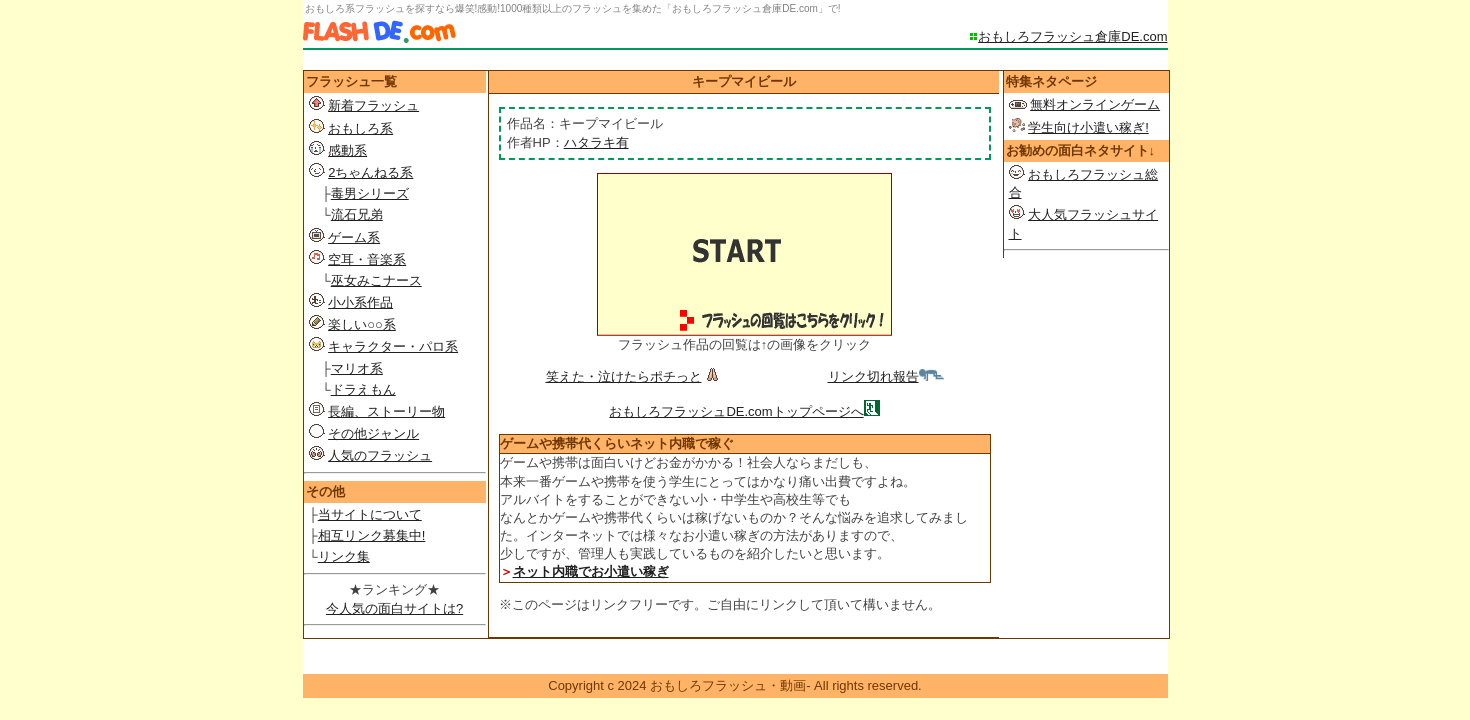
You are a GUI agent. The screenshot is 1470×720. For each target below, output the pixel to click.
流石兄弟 (357, 214)
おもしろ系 (360, 128)
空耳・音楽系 (367, 259)
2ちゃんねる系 (370, 172)
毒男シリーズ (370, 193)
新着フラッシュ (373, 105)
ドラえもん (363, 389)
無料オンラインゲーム (1095, 104)
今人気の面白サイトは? (394, 608)
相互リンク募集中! (372, 535)
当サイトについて (370, 514)
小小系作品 (360, 302)
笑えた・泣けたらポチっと (634, 376)
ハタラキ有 (596, 142)
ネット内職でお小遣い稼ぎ (591, 571)
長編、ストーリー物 (386, 411)
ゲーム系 (354, 237)
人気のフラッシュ (380, 455)
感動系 (347, 150)
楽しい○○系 (362, 324)
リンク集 (344, 556)
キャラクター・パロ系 (393, 346)
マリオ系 (357, 368)
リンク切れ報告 (886, 376)
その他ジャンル (373, 433)
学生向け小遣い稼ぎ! (1088, 127)
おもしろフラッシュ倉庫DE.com (1072, 36)
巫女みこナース (376, 280)
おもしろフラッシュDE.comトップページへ (736, 411)
